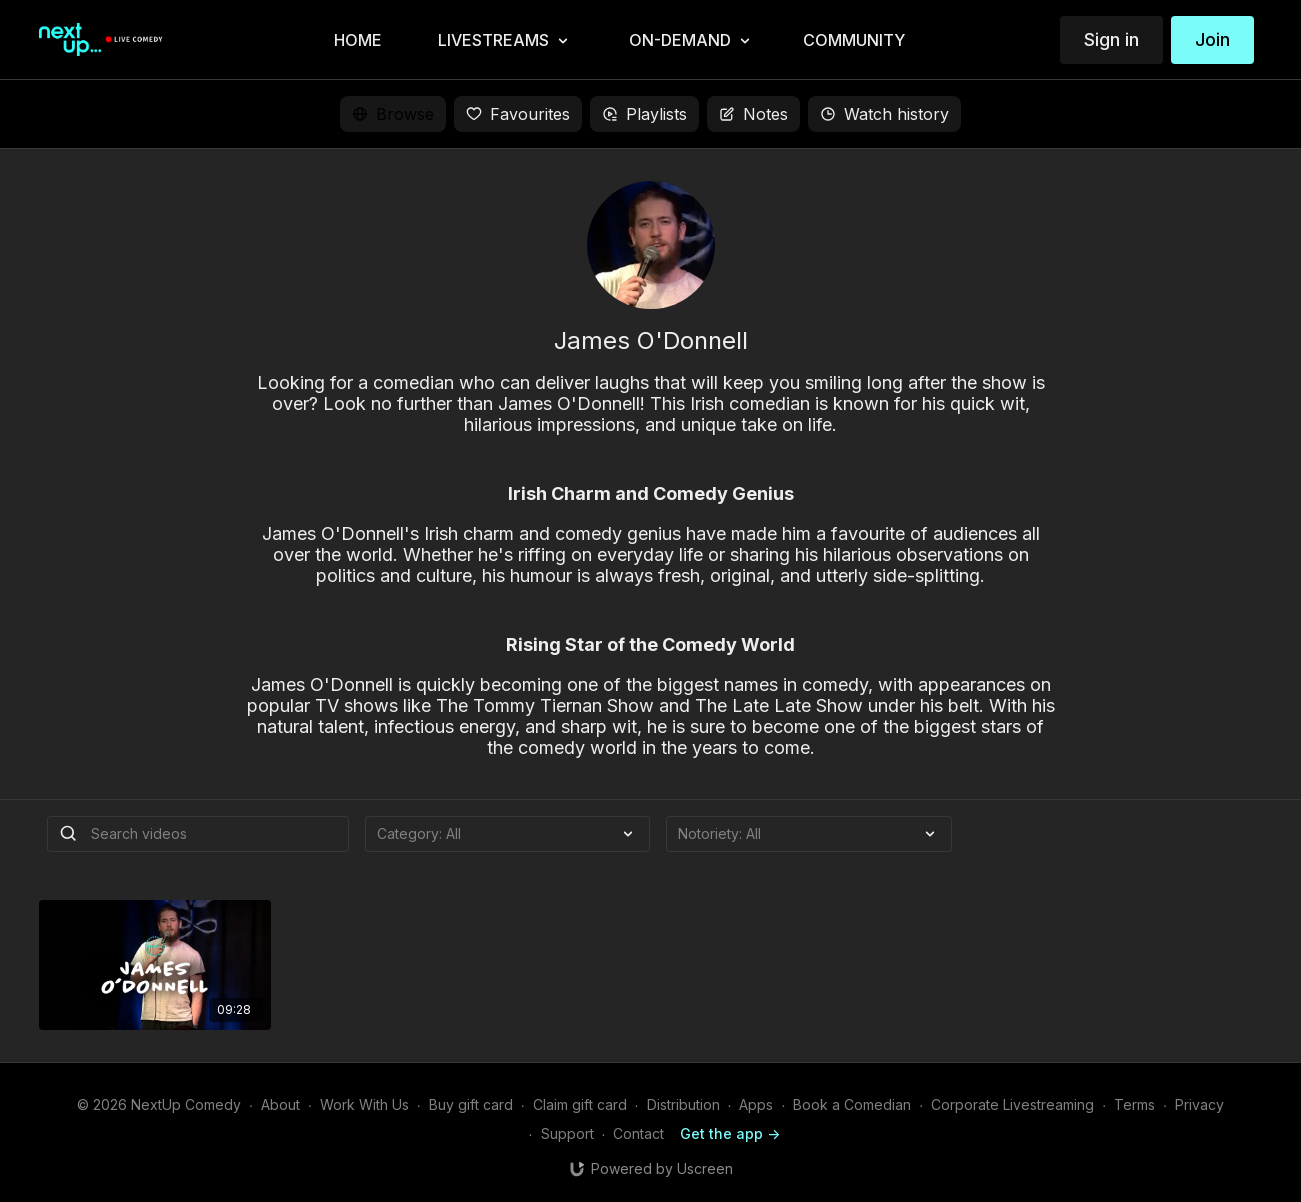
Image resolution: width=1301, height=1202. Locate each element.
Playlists (644, 114)
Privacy (1199, 1104)
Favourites (518, 114)
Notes (753, 114)
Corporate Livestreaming (1012, 1104)
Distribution (683, 1104)
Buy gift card (471, 1104)
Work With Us (364, 1104)
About (280, 1104)
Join (1212, 39)
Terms (1134, 1104)
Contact (638, 1133)
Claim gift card (580, 1104)
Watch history (884, 114)
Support (567, 1133)
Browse (393, 114)
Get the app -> (730, 1133)
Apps (756, 1104)
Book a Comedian (852, 1104)
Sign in (1111, 39)
